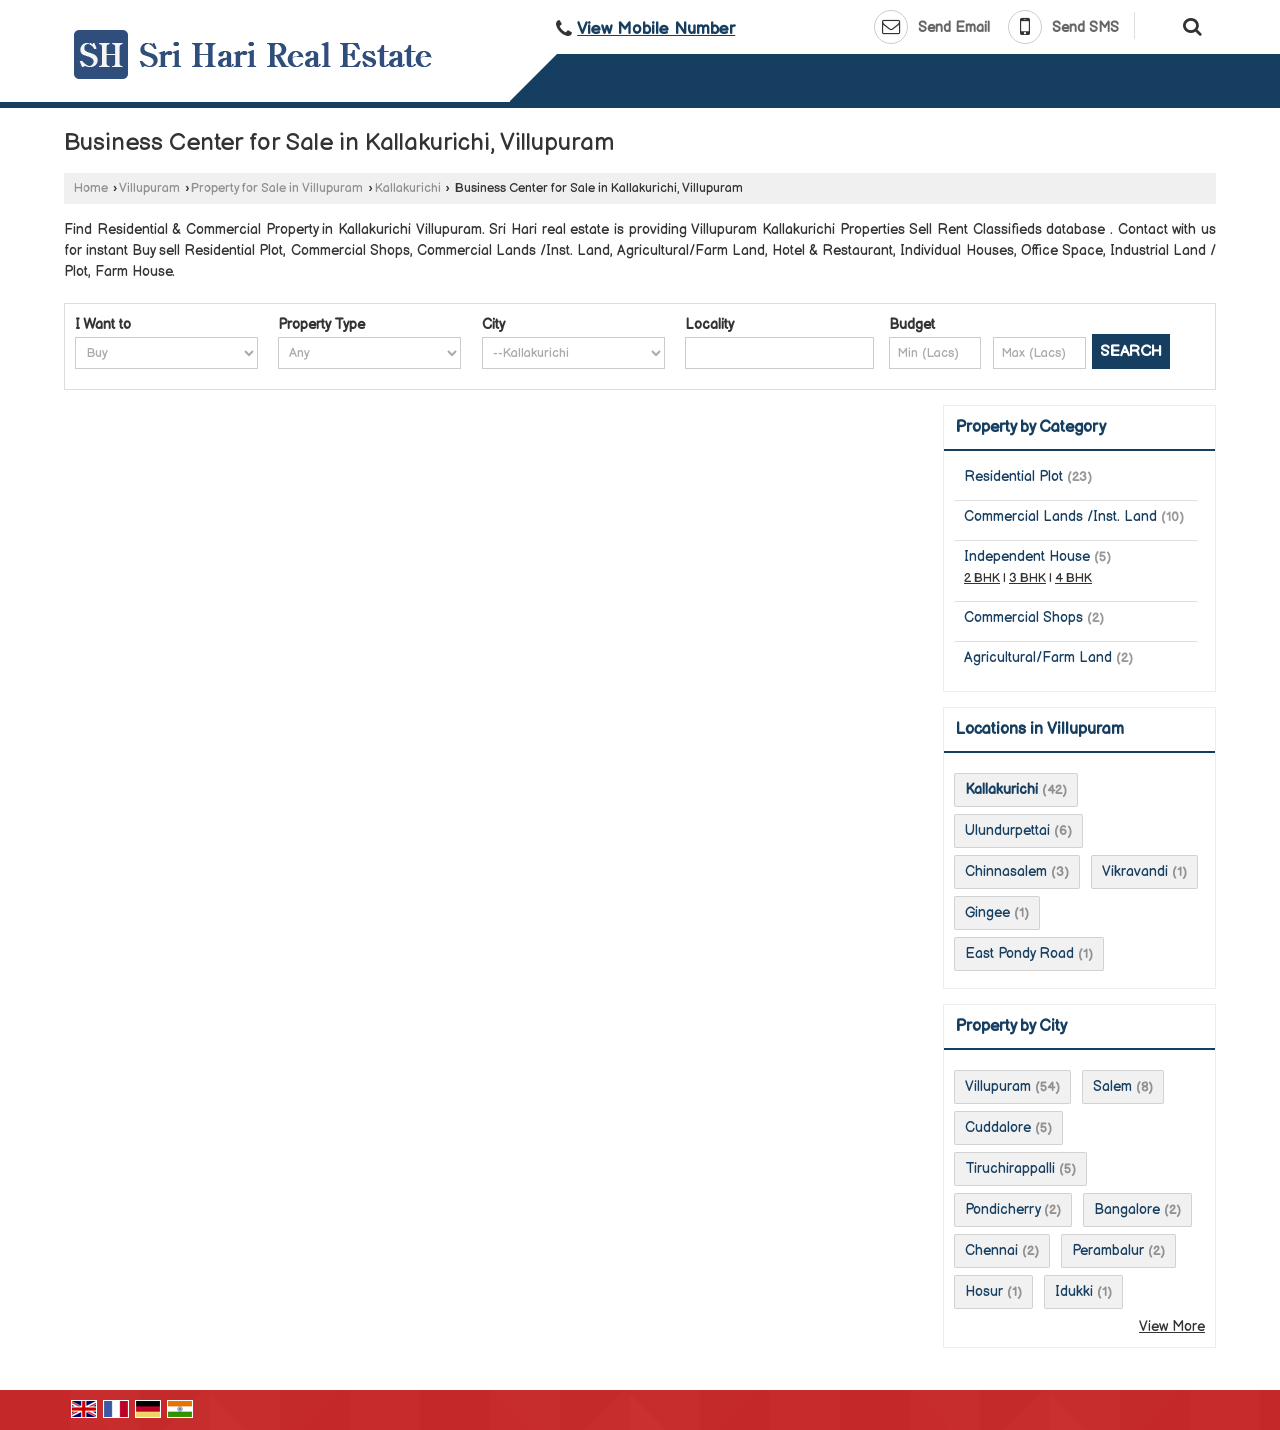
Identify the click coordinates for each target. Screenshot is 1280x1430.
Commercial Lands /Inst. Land (1060, 516)
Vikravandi (1135, 871)
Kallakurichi (408, 188)
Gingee (987, 912)
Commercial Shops (1023, 617)
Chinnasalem (1006, 871)
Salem (1112, 1086)
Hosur (984, 1291)
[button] (656, 29)
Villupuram (149, 188)
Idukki (1074, 1291)
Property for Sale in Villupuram (277, 188)
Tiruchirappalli (1010, 1168)
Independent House (1027, 556)
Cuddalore (998, 1127)
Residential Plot (1013, 476)
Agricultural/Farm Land (1038, 657)
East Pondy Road (1019, 953)
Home (91, 188)
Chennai (991, 1250)
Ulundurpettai (1007, 830)
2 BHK (982, 578)
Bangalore (1127, 1209)
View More (1172, 1326)
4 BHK (1073, 578)
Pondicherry (1002, 1209)
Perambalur (1108, 1250)
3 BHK (1027, 578)
